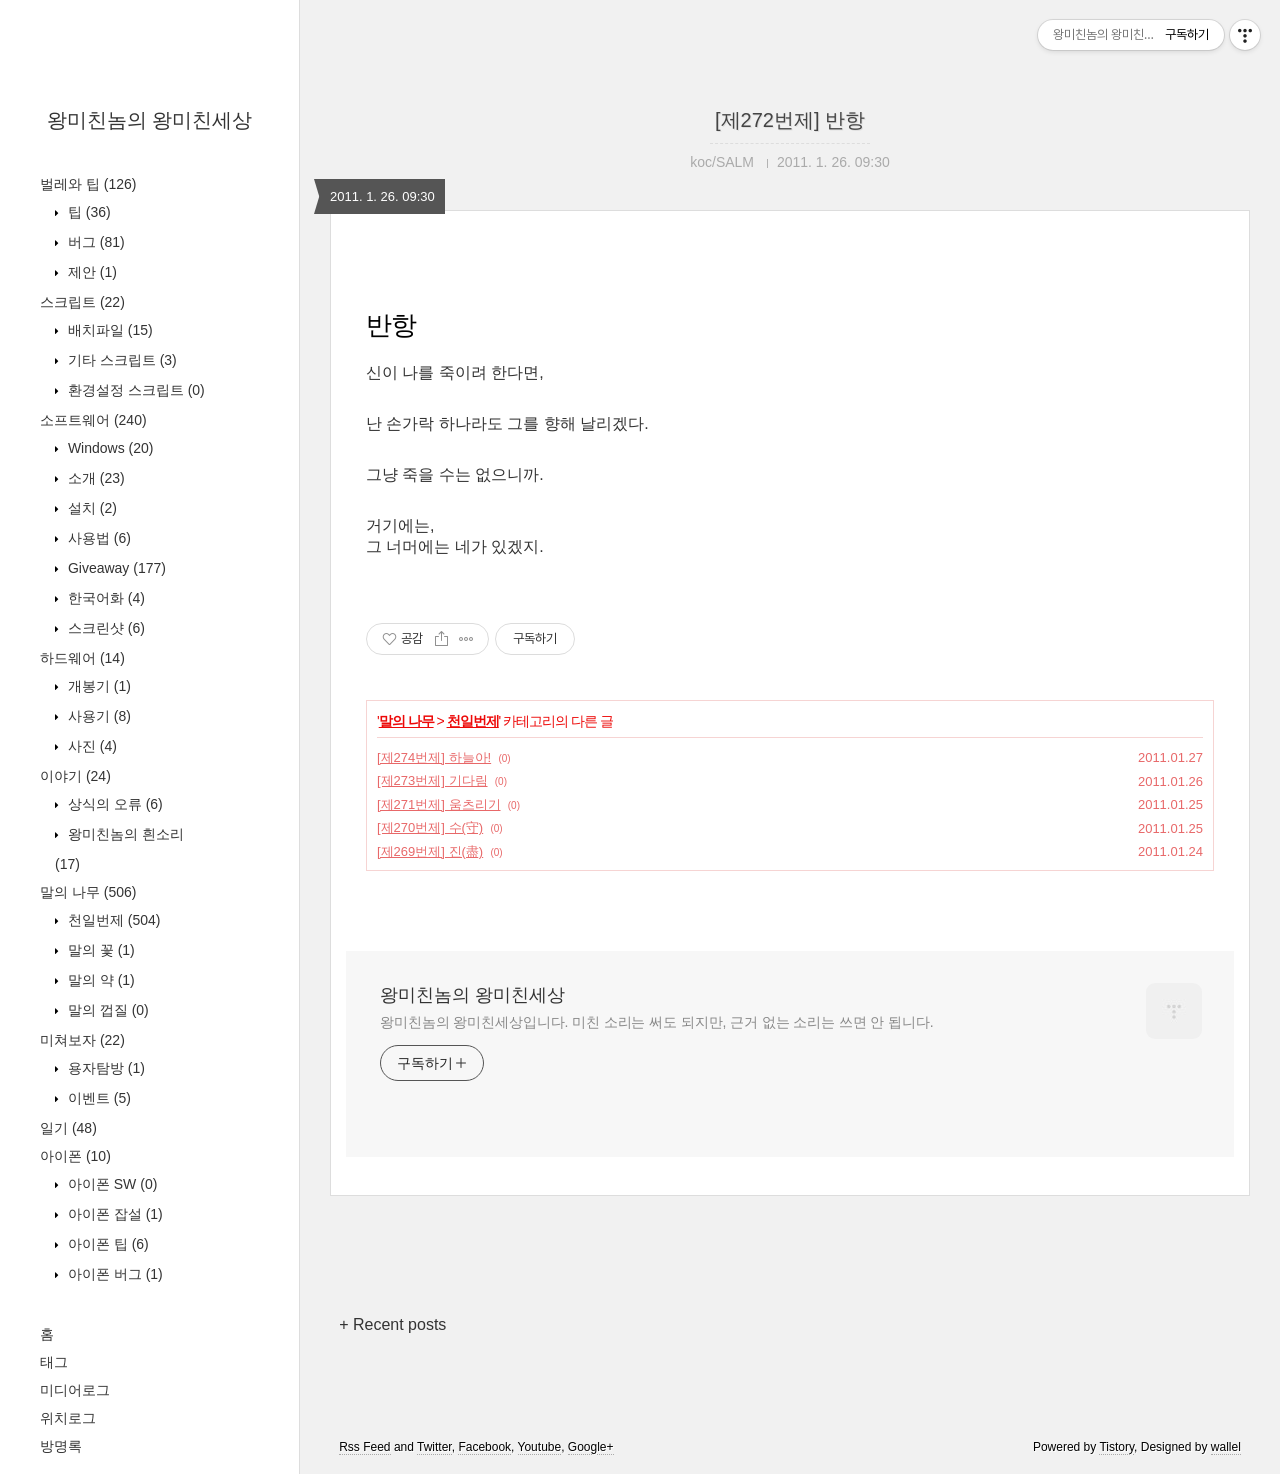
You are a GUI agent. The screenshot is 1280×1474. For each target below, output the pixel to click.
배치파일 (108, 330)
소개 (94, 478)
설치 (90, 508)
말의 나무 (88, 892)
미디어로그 (75, 1390)
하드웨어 (82, 658)
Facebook (484, 1447)
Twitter (434, 1447)
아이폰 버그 (113, 1274)
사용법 (97, 538)
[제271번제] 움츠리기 (439, 804)
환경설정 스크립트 (134, 390)
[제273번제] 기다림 (432, 780)
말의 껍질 (106, 1010)
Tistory (1116, 1447)
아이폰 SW (110, 1184)
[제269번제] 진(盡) (430, 851)
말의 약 (99, 980)
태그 (54, 1362)
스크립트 (82, 302)
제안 (90, 272)
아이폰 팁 (106, 1244)
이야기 (75, 776)
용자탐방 (104, 1068)
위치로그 (68, 1418)
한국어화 (104, 598)
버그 (94, 242)
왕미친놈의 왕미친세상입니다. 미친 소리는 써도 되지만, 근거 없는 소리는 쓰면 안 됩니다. (656, 1022)
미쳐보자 (82, 1040)
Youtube (540, 1447)
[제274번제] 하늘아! (434, 757)
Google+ (591, 1447)
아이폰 (75, 1156)
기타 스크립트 (120, 360)
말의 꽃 (99, 950)
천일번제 (112, 920)
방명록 (61, 1446)
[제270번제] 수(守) (430, 827)
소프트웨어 (93, 420)
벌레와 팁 (88, 184)
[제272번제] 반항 (790, 120)
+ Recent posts (392, 1324)
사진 (90, 746)
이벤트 (97, 1098)
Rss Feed (364, 1447)
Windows (108, 448)
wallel (1226, 1447)
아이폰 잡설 (113, 1214)
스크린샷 (104, 628)
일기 (68, 1128)
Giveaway (115, 568)
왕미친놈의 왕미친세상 (150, 120)
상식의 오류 (113, 804)
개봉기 (97, 686)
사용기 (97, 716)
